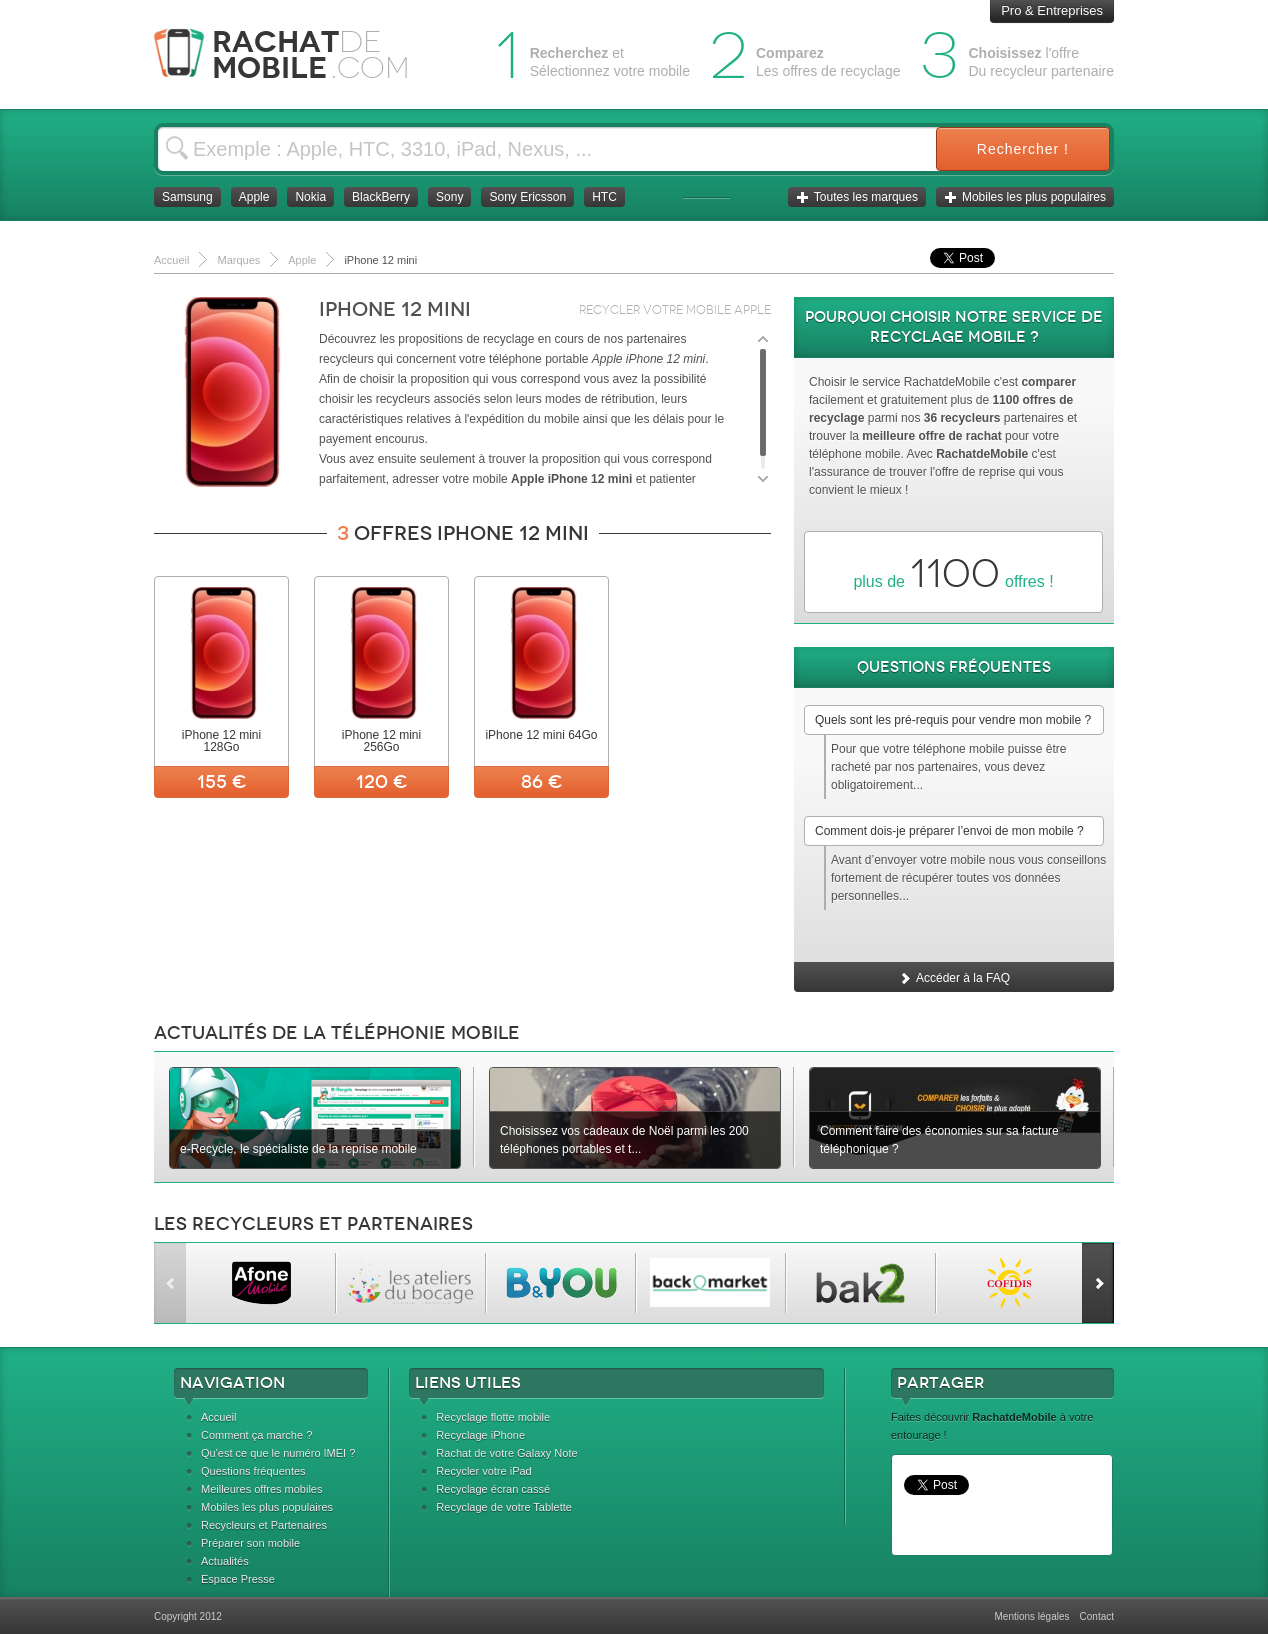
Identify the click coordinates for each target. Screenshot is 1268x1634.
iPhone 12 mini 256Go (381, 741)
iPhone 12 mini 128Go (221, 741)
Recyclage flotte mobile (493, 1417)
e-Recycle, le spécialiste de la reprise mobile (298, 1149)
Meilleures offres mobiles (261, 1489)
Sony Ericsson (527, 197)
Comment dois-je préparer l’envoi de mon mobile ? (949, 831)
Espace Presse (238, 1579)
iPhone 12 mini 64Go (541, 735)
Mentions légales (1031, 1616)
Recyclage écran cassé (493, 1489)
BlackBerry (381, 197)
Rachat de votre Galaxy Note (506, 1453)
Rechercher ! (1023, 149)
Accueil (218, 1417)
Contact (1097, 1616)
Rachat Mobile (296, 54)
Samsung (187, 197)
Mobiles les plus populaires (1025, 197)
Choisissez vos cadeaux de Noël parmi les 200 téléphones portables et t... (624, 1140)
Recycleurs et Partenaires (264, 1525)
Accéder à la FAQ (954, 978)
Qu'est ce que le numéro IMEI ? (278, 1453)
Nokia (310, 197)
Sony (449, 197)
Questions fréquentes (253, 1471)
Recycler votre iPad (483, 1471)
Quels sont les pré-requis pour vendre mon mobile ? (953, 720)
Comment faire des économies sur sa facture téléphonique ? (939, 1140)
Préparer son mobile (250, 1543)
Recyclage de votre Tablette (504, 1507)
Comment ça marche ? (256, 1435)
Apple (254, 197)
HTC (604, 197)
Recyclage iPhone (480, 1435)
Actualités (225, 1561)
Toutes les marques (857, 197)
